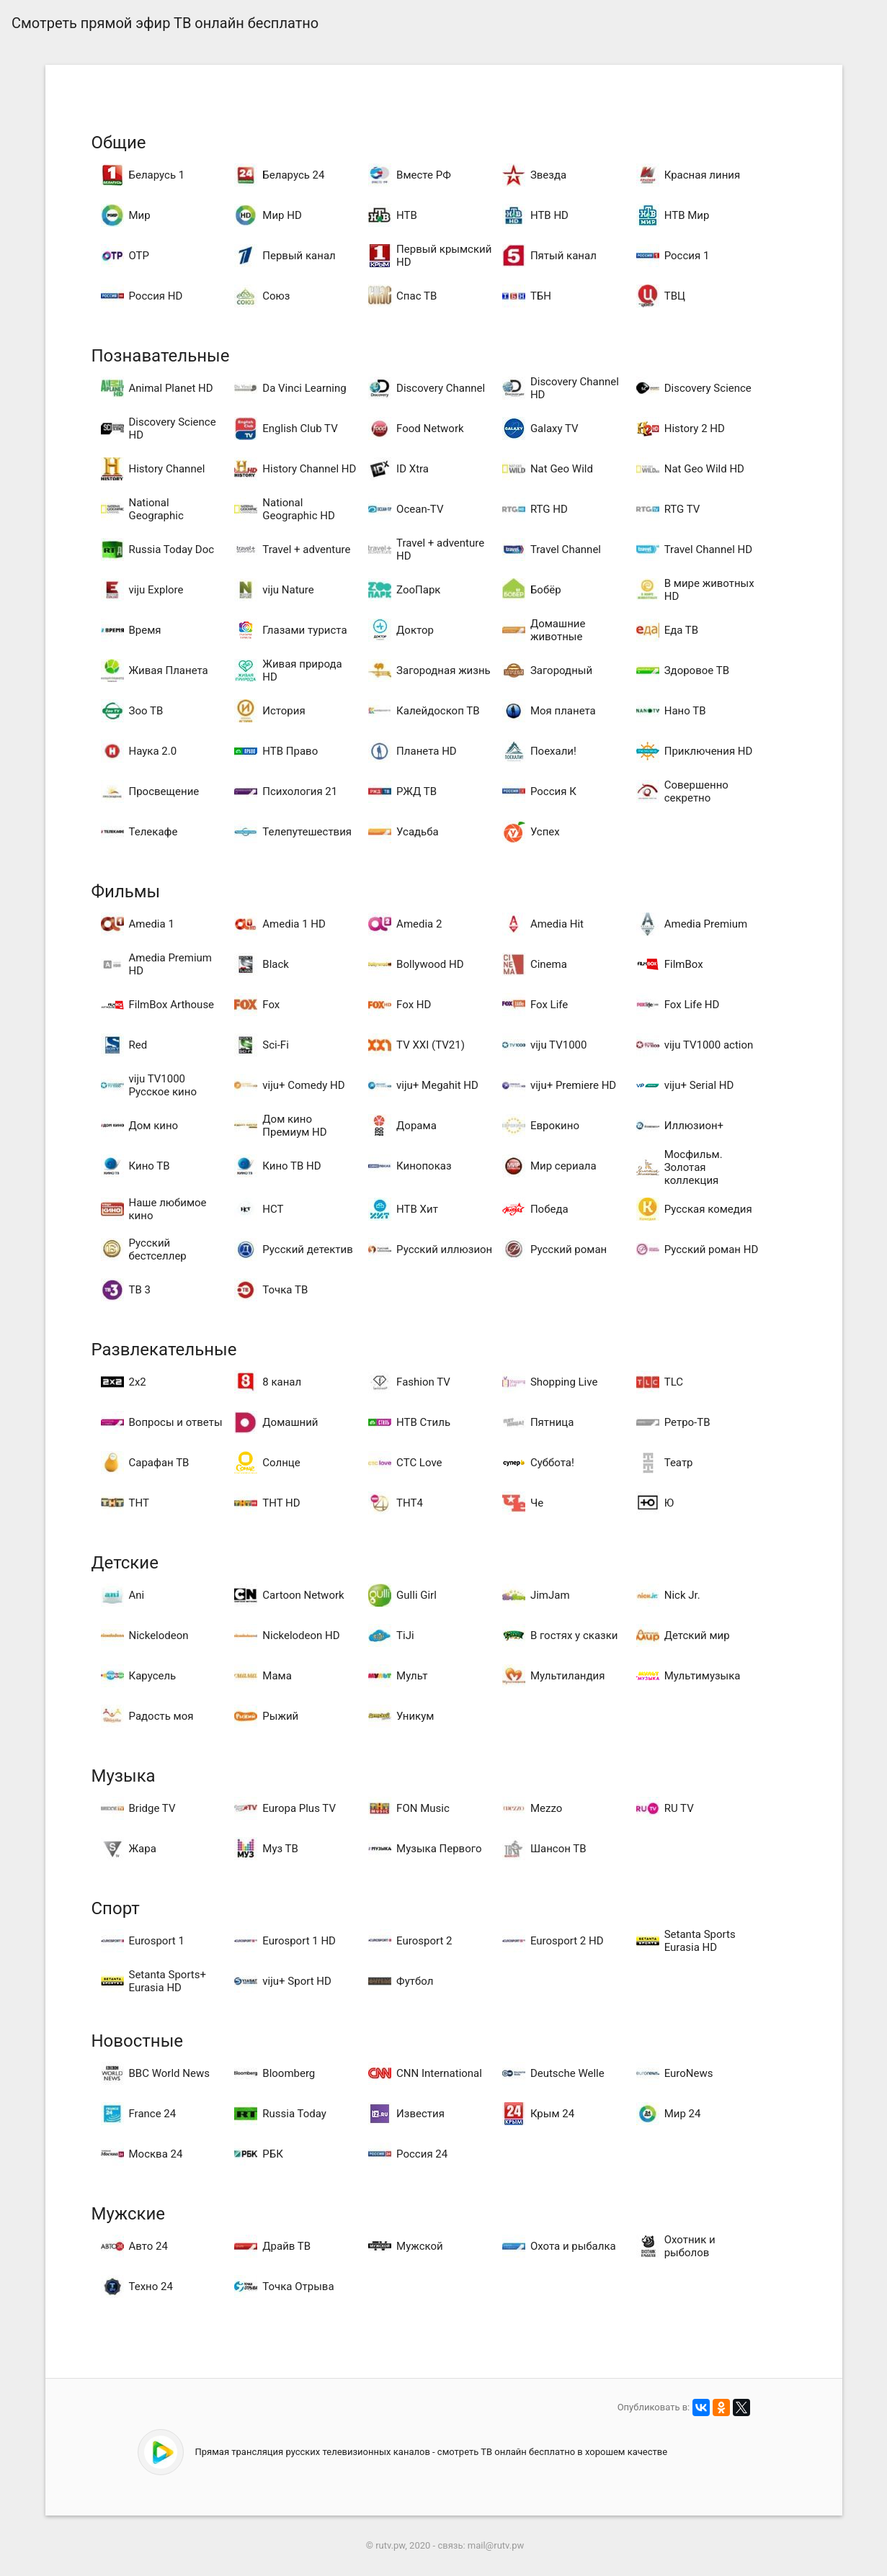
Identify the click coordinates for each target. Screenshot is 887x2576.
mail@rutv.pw (496, 2545)
